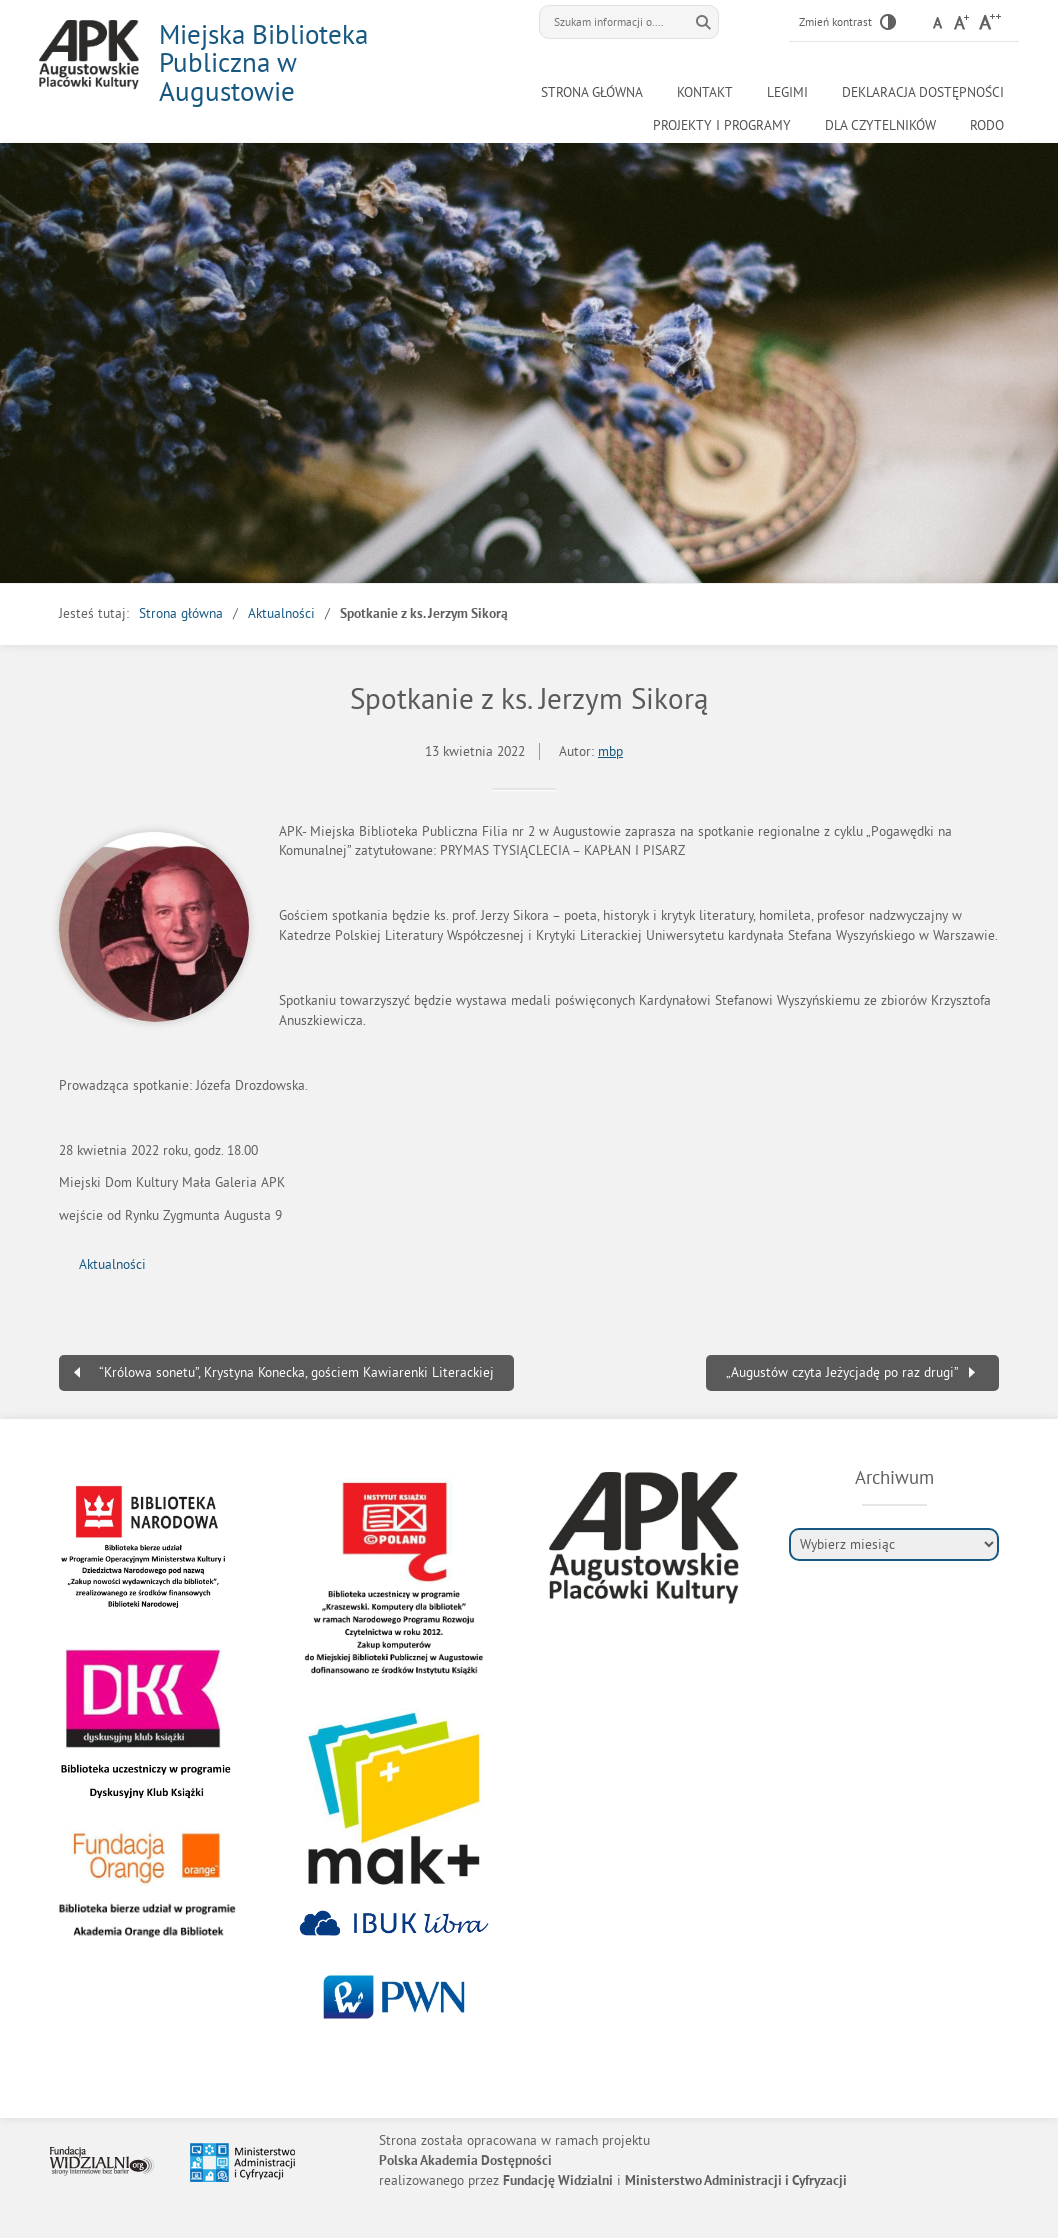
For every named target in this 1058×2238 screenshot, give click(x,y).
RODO (987, 125)
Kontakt (705, 92)
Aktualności (281, 613)
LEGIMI (787, 92)
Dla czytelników (880, 125)
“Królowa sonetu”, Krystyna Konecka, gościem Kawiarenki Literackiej (296, 1372)
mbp (610, 751)
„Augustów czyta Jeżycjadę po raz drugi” (842, 1372)
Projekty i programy (722, 125)
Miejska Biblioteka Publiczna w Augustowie (263, 62)
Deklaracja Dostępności (923, 92)
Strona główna (592, 92)
